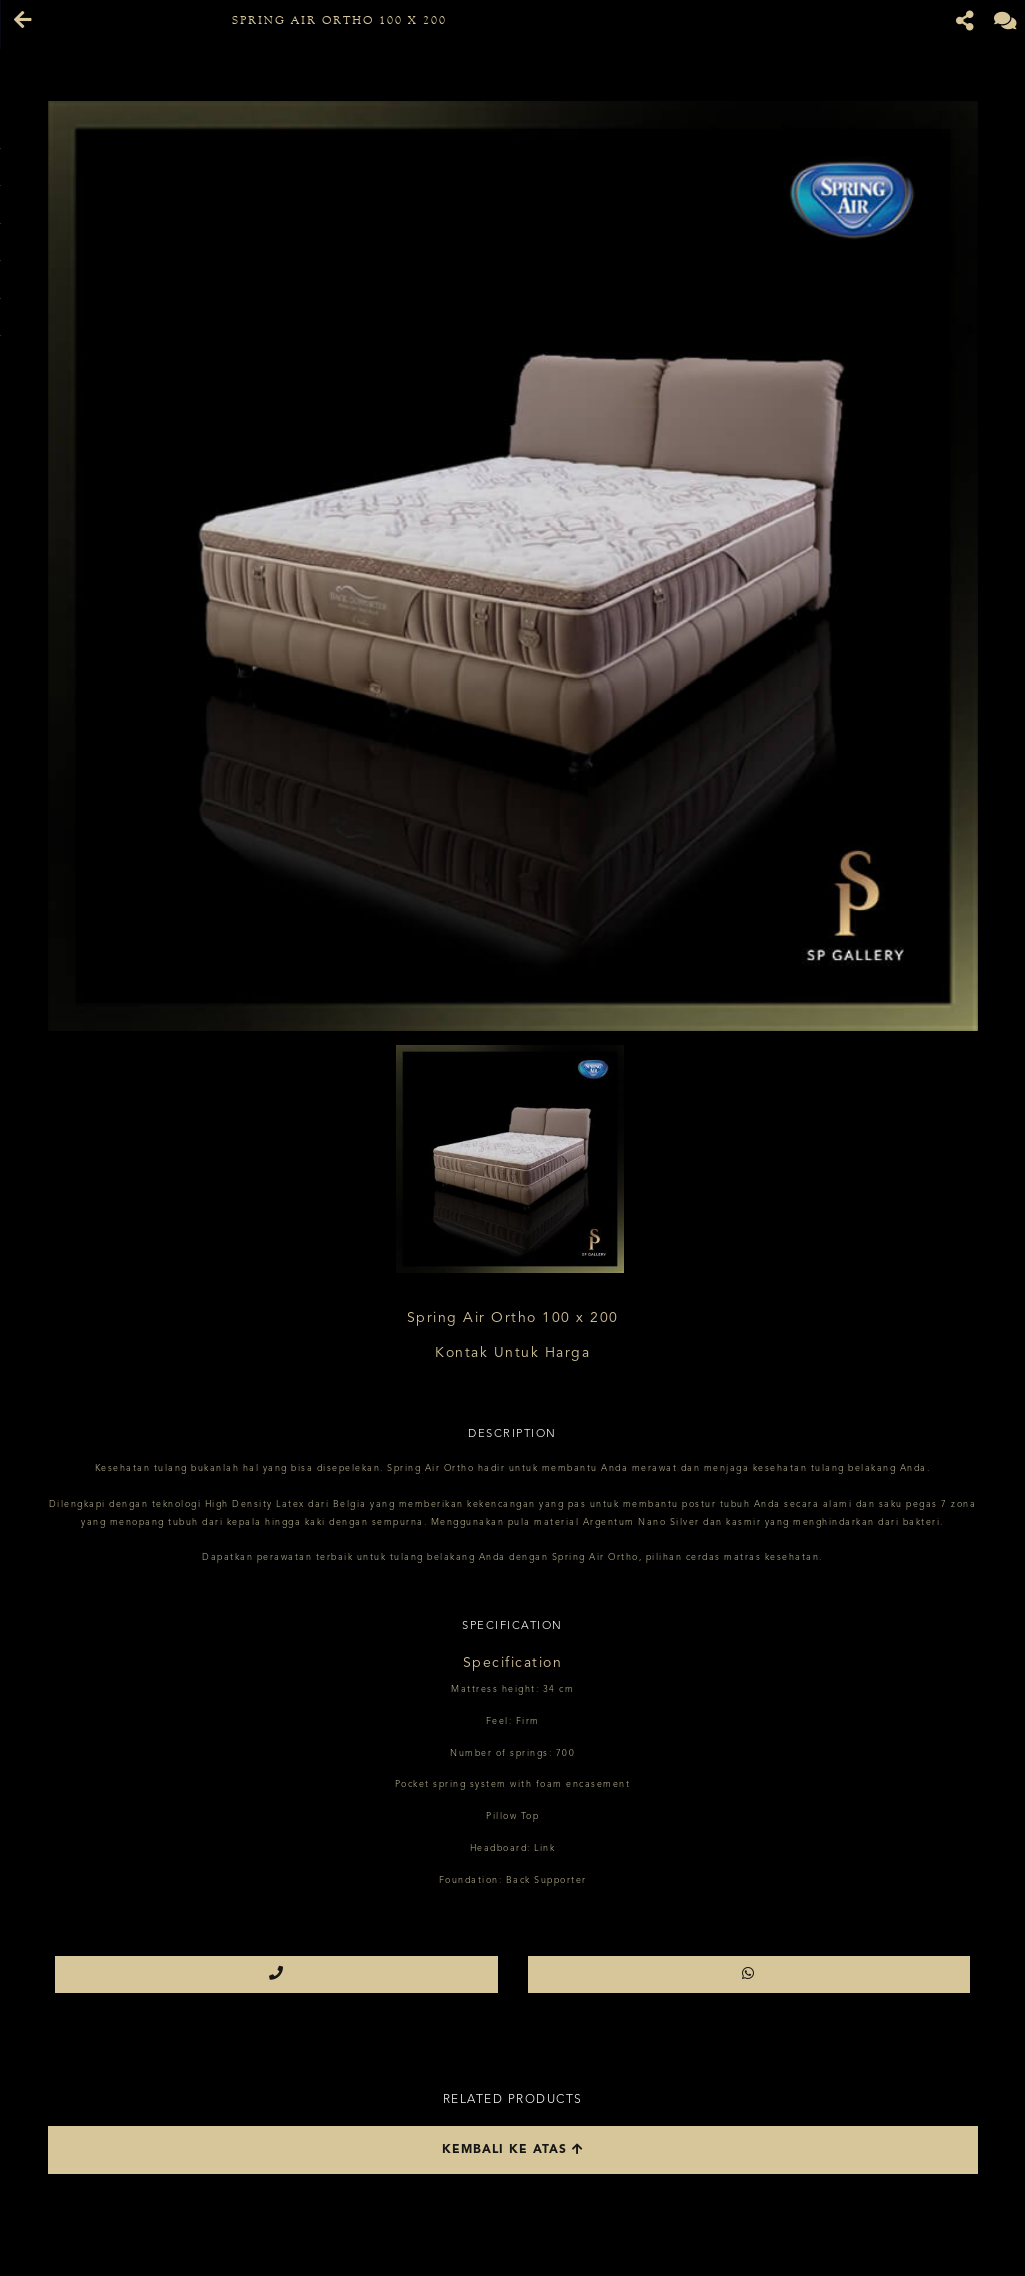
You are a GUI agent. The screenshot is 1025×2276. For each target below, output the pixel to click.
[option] (513, 566)
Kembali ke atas (513, 2149)
